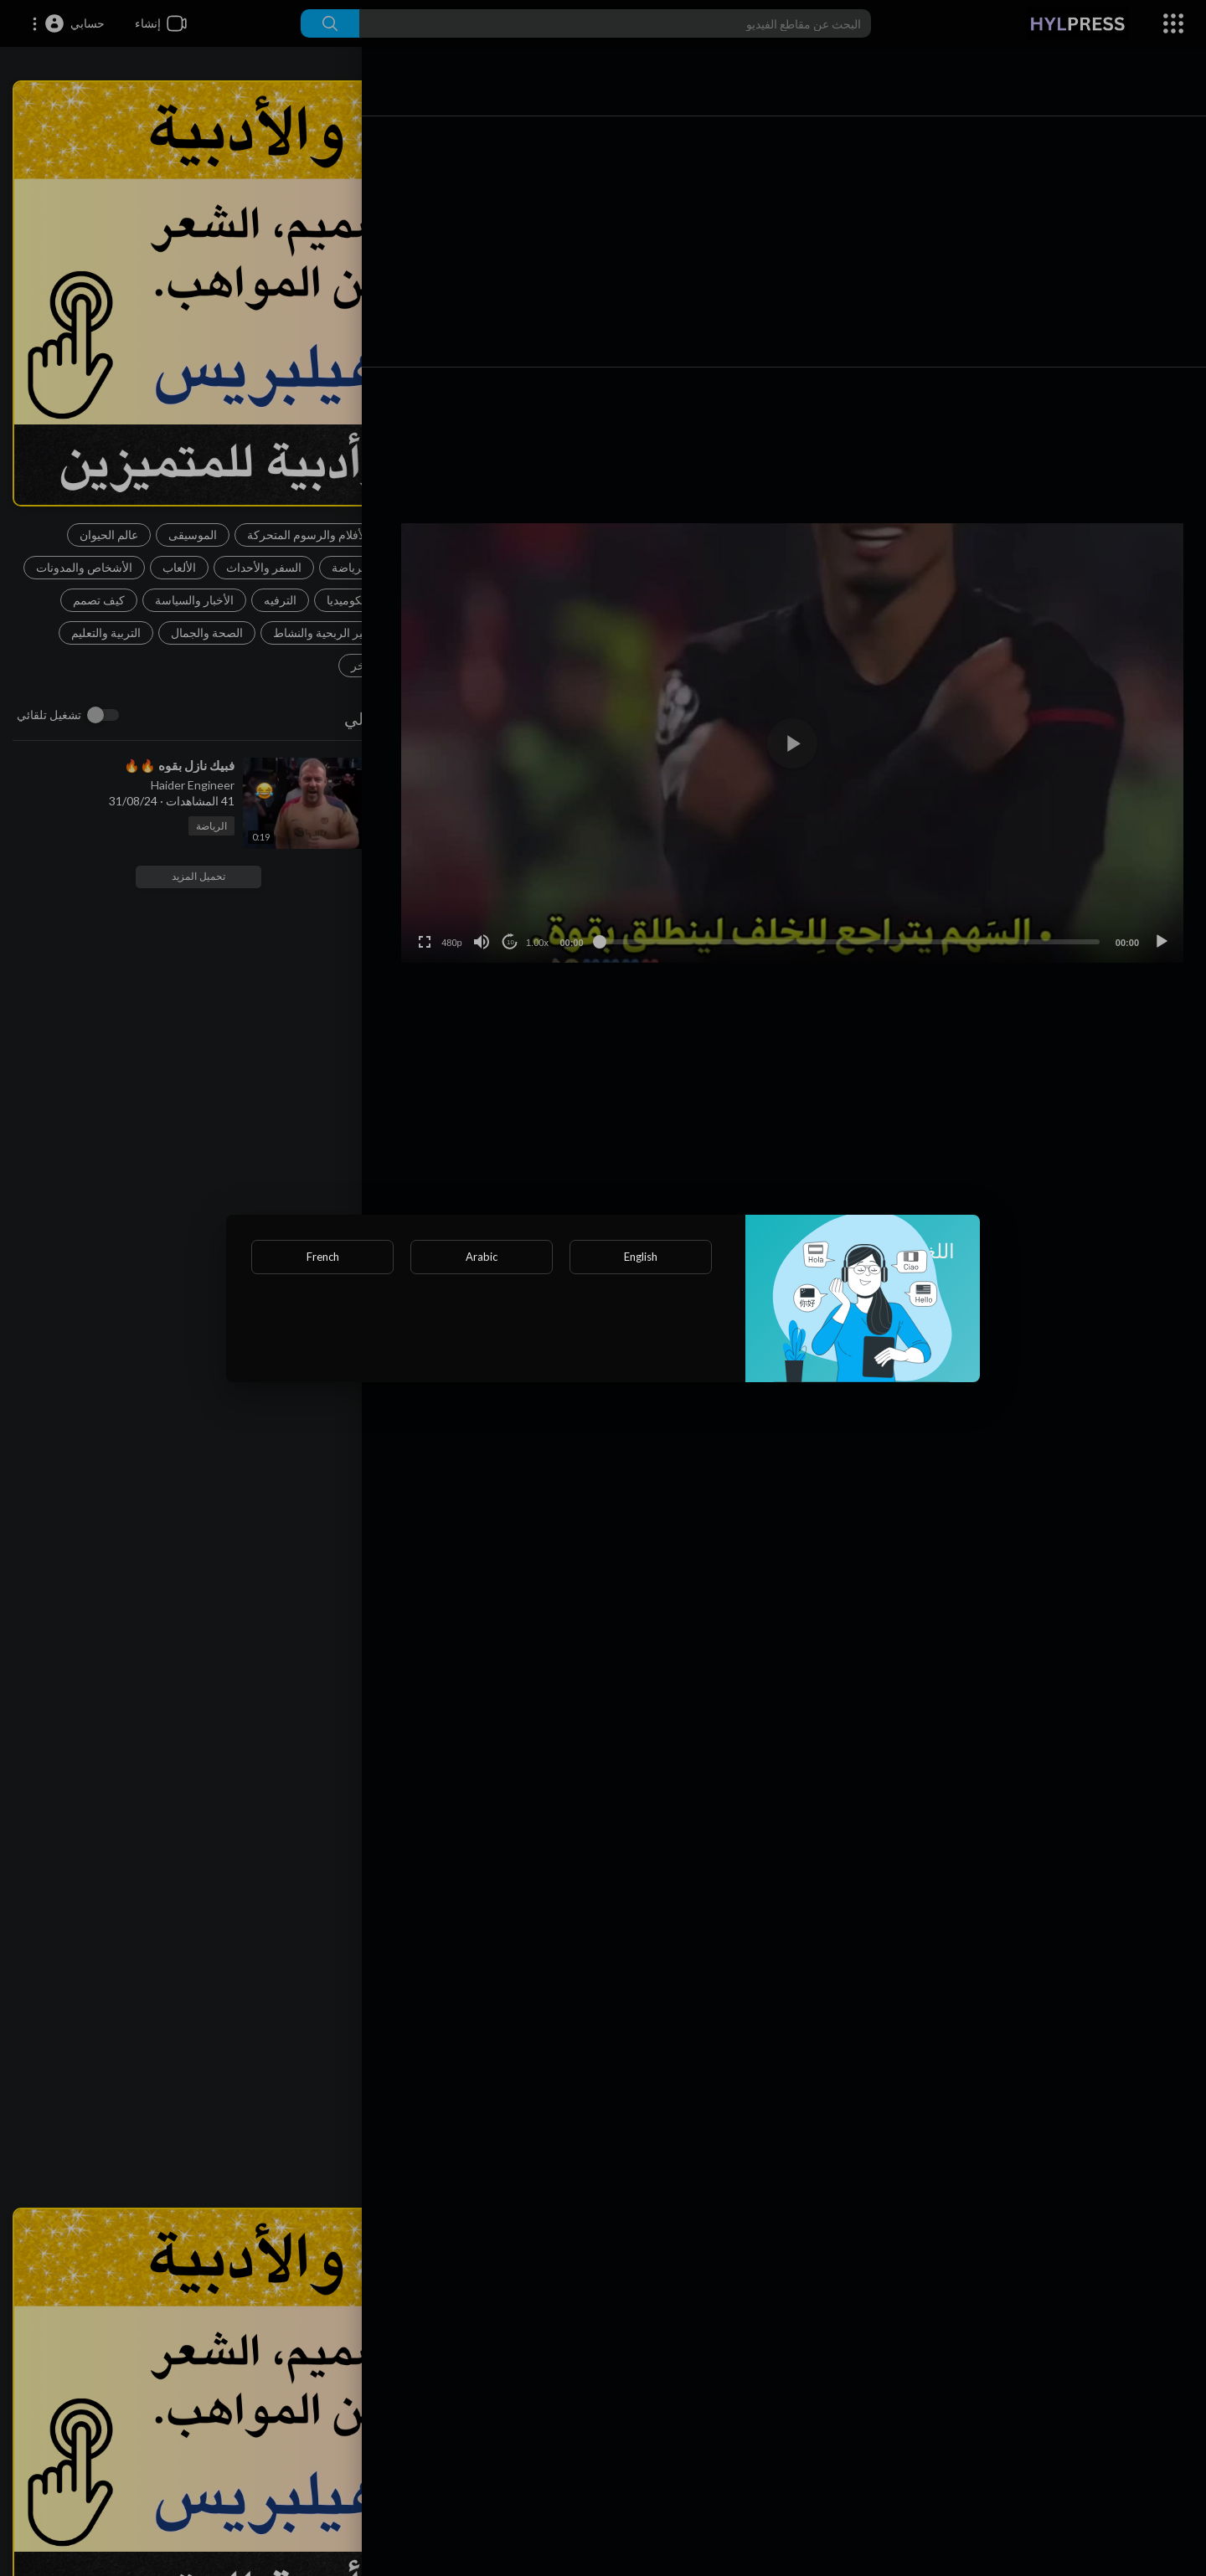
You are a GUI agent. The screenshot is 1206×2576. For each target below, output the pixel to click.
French (323, 1256)
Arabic (481, 1256)
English (640, 1256)
